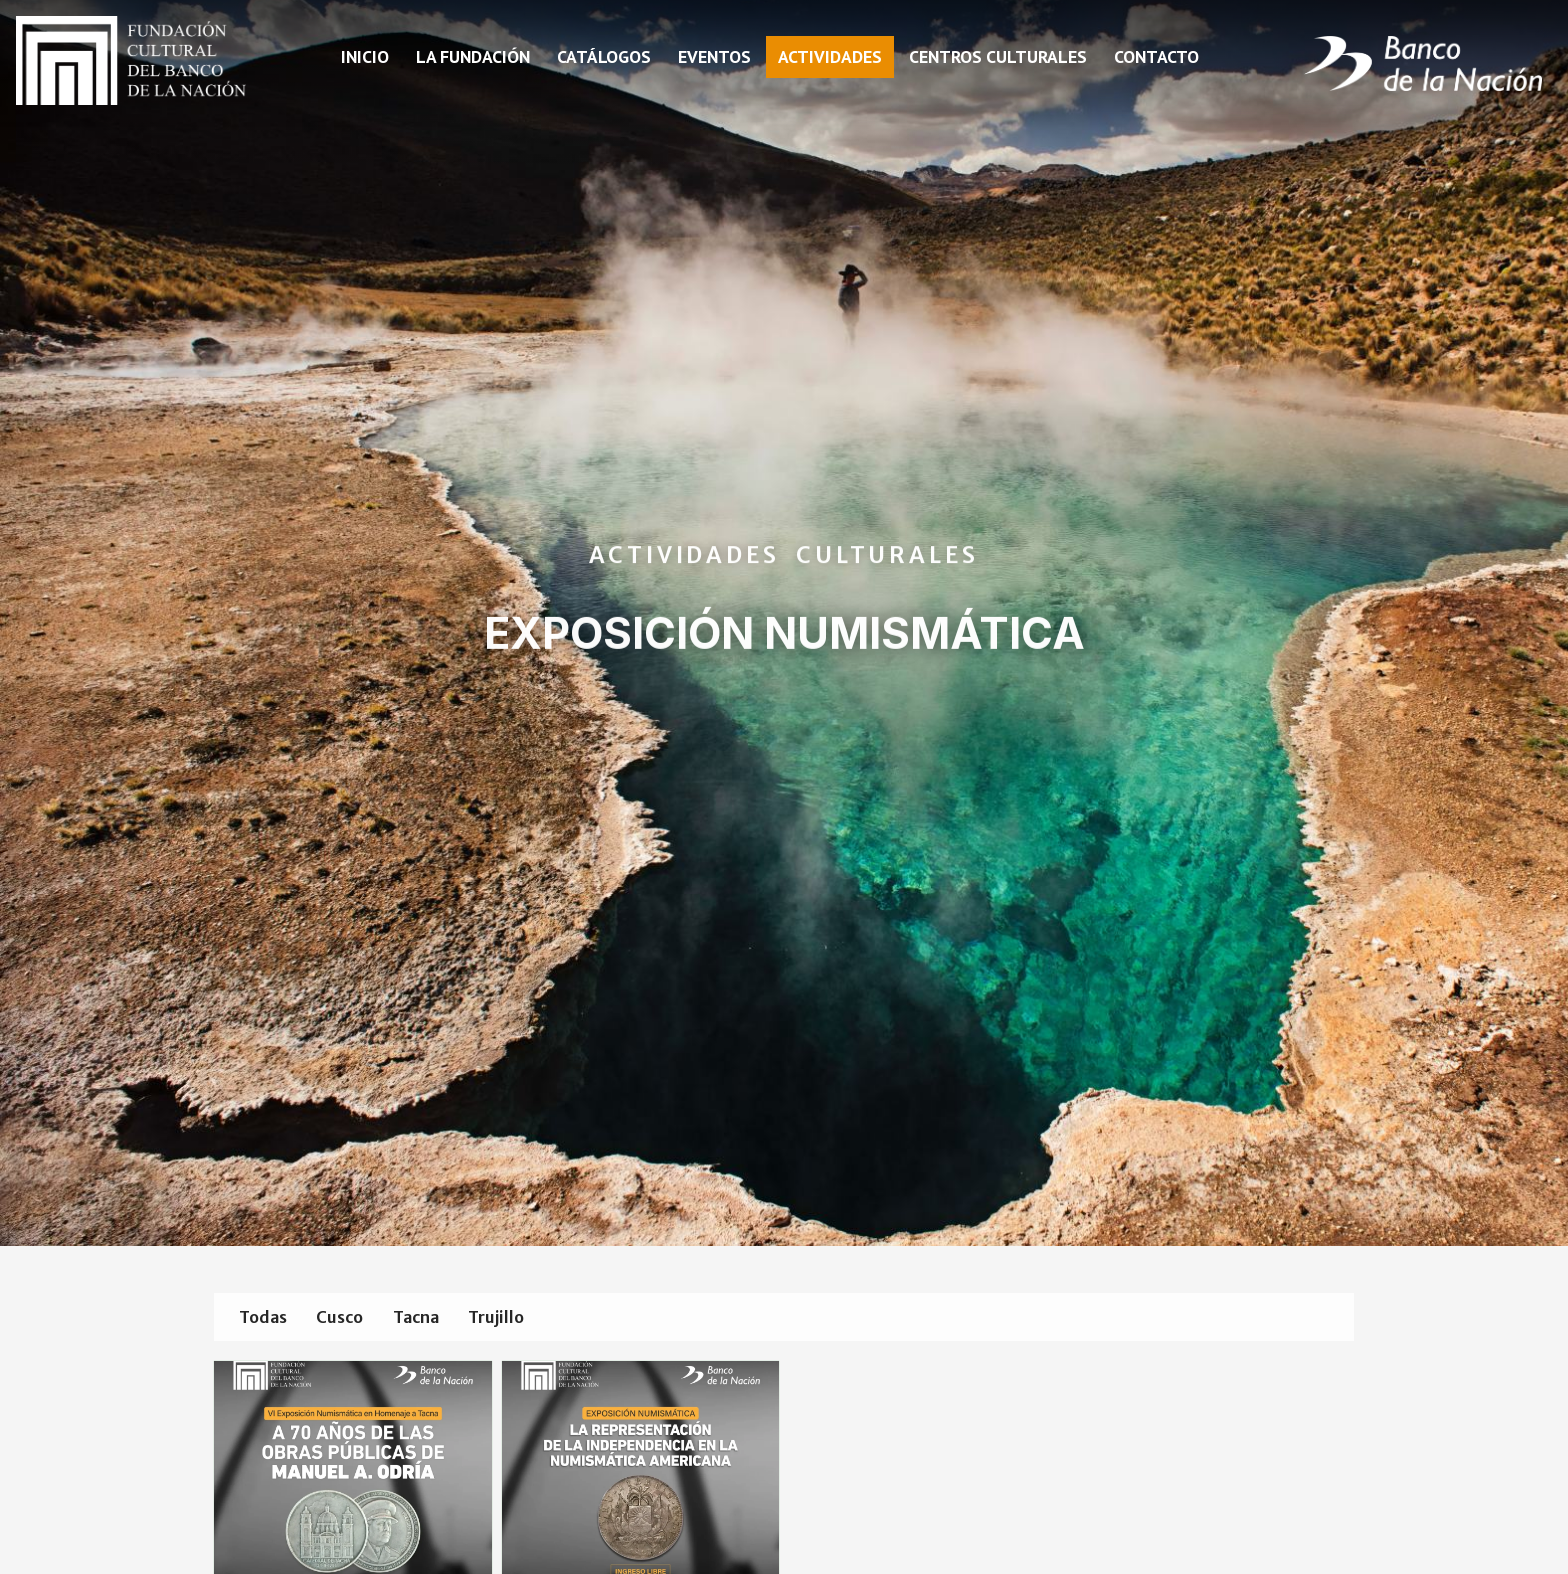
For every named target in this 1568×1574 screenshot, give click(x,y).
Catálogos (604, 56)
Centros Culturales (998, 56)
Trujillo (533, 1318)
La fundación (473, 56)
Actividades (830, 56)
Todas (268, 1318)
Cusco (355, 1318)
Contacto (1156, 56)
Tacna (442, 1318)
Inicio (365, 56)
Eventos (714, 56)
